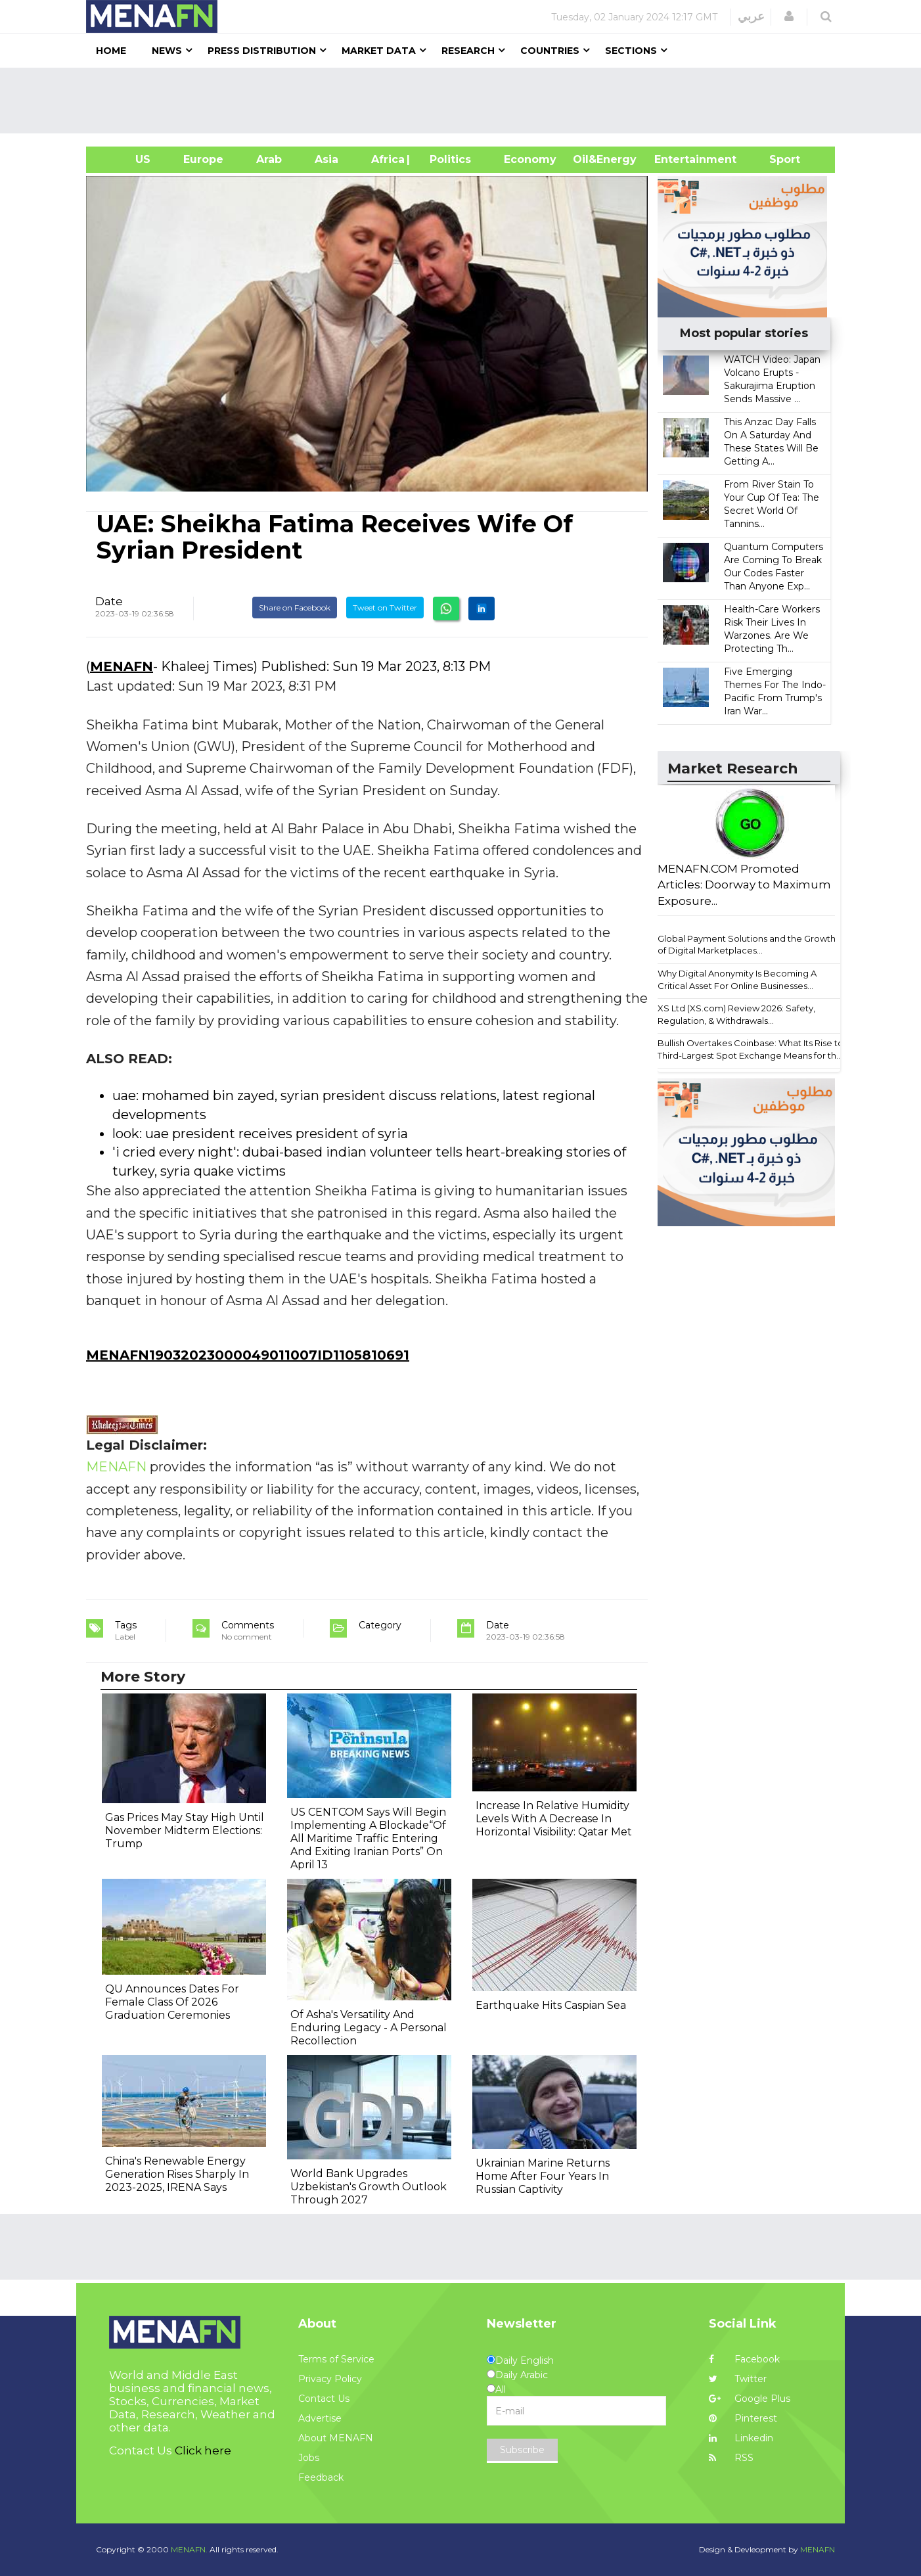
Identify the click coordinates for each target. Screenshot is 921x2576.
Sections (631, 51)
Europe (203, 159)
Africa (386, 159)
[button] (789, 16)
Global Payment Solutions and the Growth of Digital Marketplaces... (747, 944)
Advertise (320, 2418)
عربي (751, 16)
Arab (269, 159)
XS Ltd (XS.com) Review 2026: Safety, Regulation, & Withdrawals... (736, 1014)
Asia (326, 159)
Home (111, 51)
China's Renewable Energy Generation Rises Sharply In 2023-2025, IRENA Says (177, 2174)
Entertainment (675, 159)
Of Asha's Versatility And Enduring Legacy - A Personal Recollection (368, 2027)
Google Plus (749, 2398)
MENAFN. (189, 2549)
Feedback (321, 2477)
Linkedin (741, 2438)
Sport (776, 159)
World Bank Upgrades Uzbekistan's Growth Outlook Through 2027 (368, 2186)
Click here (203, 2450)
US (126, 159)
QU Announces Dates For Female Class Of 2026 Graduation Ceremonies (172, 2002)
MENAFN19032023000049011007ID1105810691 (247, 1355)
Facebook (744, 2359)
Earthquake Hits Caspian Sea (551, 2005)
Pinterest (743, 2418)
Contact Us (323, 2398)
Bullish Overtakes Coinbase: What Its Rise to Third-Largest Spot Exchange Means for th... (750, 1049)
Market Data (379, 51)
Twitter (738, 2379)
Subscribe (522, 2450)
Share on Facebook (294, 607)
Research (468, 51)
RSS (731, 2458)
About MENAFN (335, 2438)
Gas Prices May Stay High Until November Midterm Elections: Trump (184, 1830)
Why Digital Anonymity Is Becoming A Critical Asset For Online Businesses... (737, 979)
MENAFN (121, 666)
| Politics (447, 159)
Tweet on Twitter (385, 607)
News (167, 51)
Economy (530, 159)
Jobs (308, 2458)
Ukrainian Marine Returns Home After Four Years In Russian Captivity (543, 2176)
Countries (549, 51)
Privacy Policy (330, 2379)
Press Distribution (262, 51)
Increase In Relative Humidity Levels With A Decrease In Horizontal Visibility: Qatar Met (554, 1818)
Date (109, 601)
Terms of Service (336, 2359)
